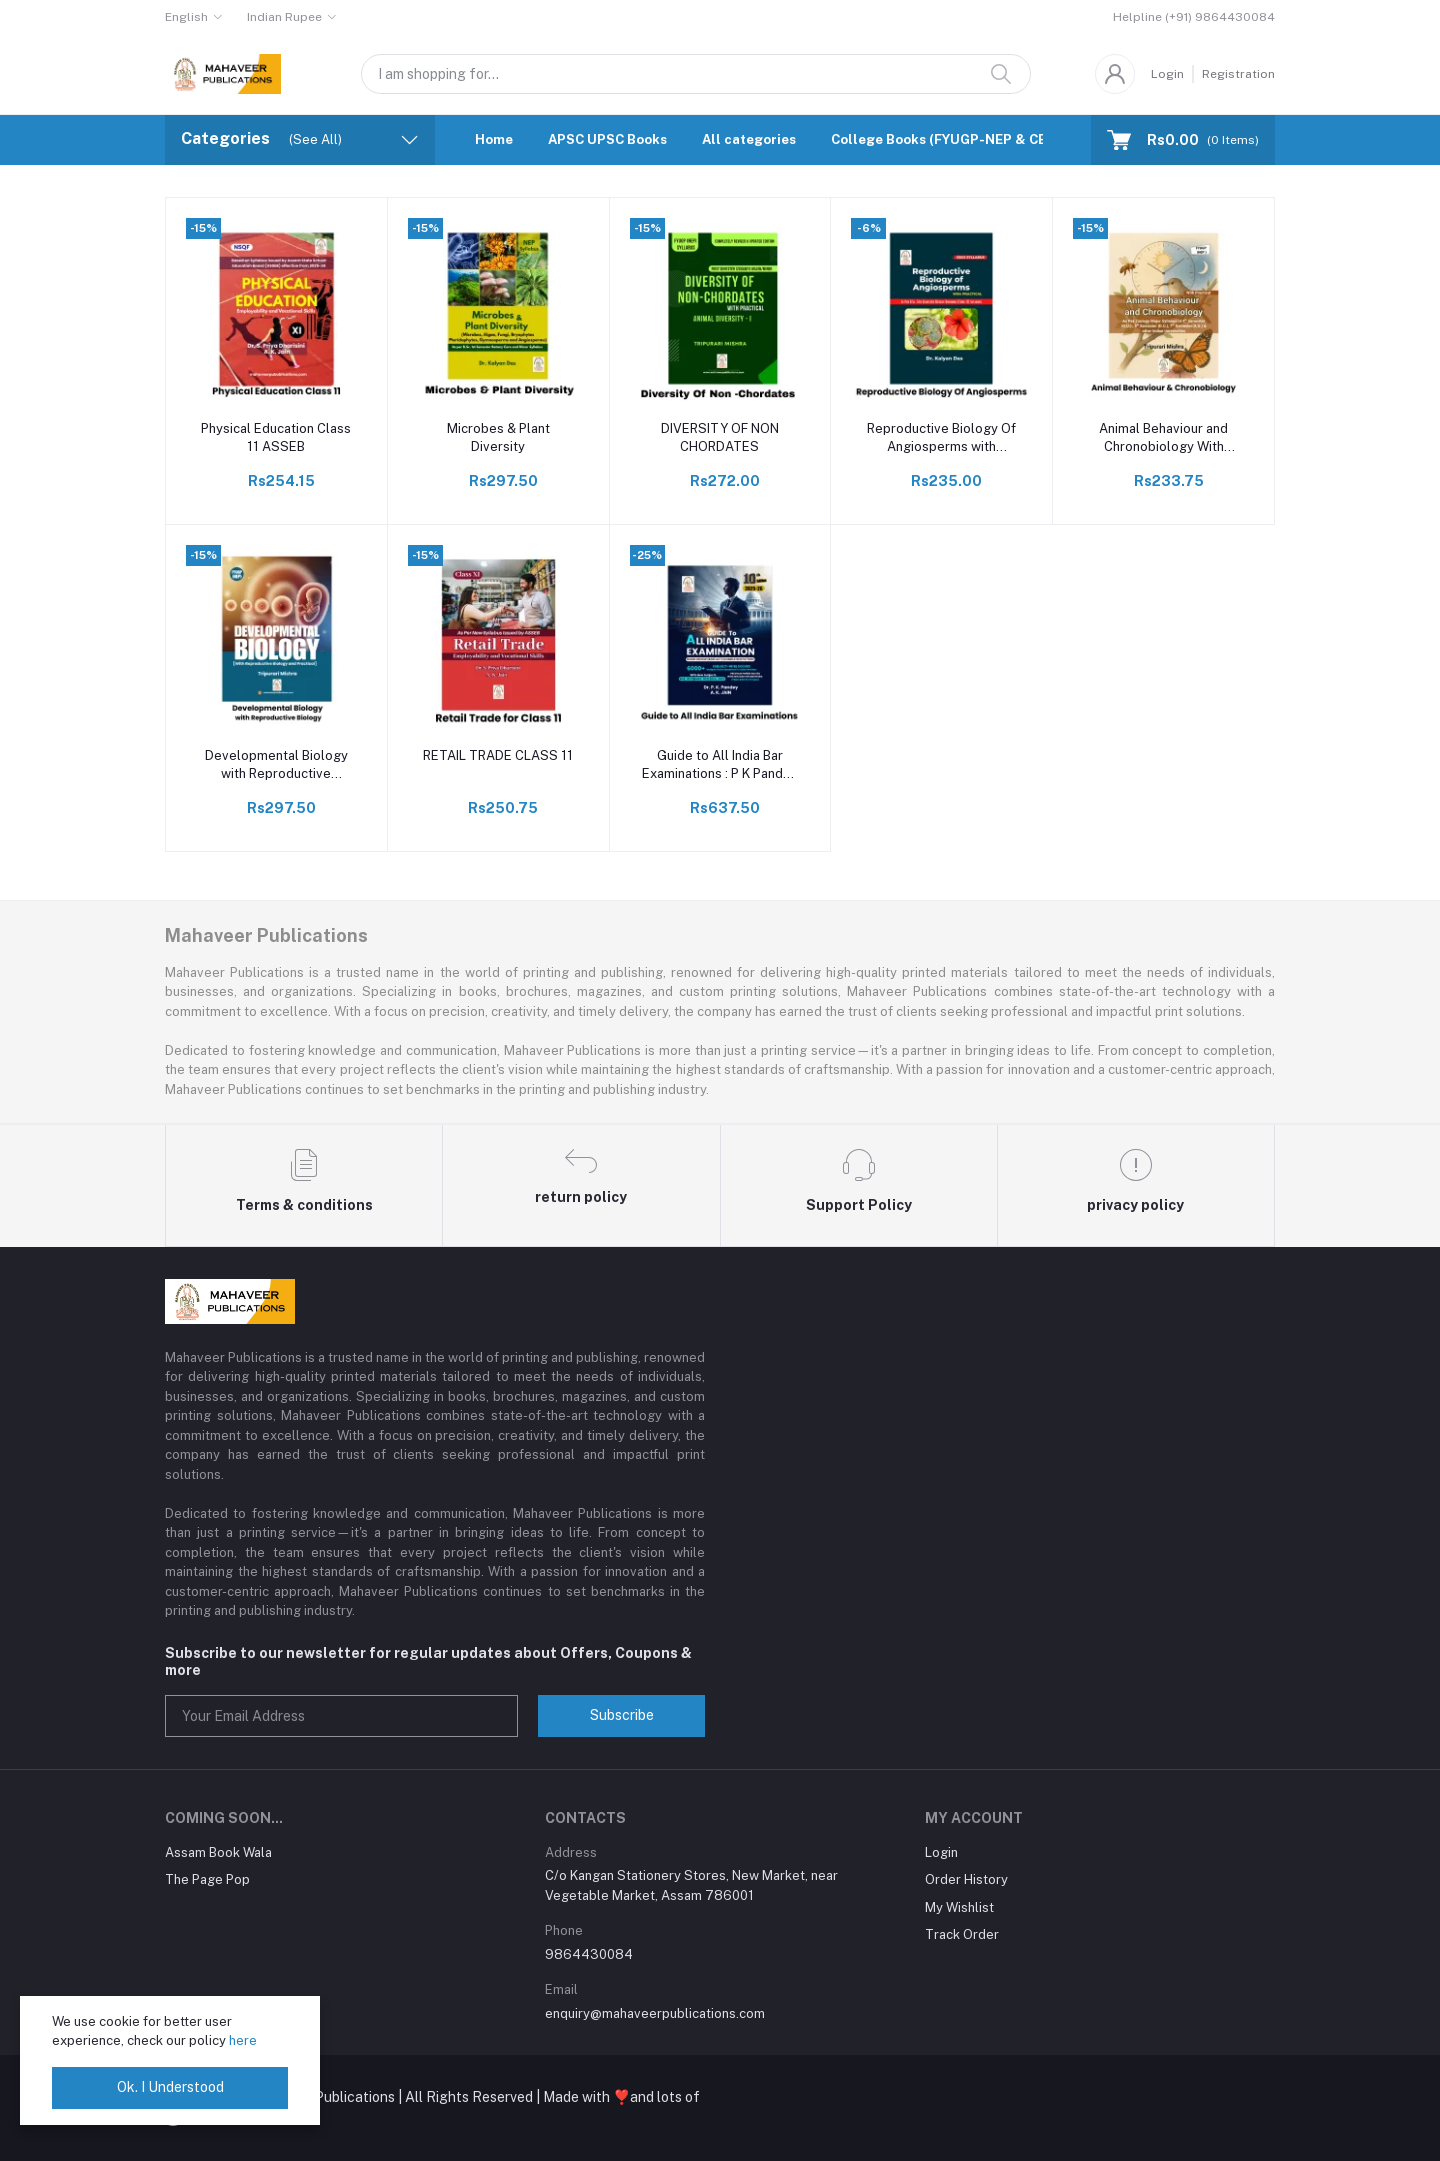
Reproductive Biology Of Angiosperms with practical (941, 438)
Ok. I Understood (170, 2087)
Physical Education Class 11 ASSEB (276, 437)
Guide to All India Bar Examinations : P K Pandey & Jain (720, 765)
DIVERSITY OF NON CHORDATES (720, 437)
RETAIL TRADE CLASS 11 (498, 755)
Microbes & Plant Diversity (498, 437)
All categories (749, 139)
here (243, 2040)
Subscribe (622, 1715)
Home (494, 139)
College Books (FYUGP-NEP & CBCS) (950, 139)
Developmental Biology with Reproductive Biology (276, 765)
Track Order (962, 1934)
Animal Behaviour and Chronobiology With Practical (1163, 438)
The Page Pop (207, 1879)
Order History (966, 1879)
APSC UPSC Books (607, 139)
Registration (1238, 74)
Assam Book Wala (218, 1852)
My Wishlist (959, 1907)
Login (1167, 74)
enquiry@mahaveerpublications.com (655, 2013)
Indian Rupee (284, 17)
